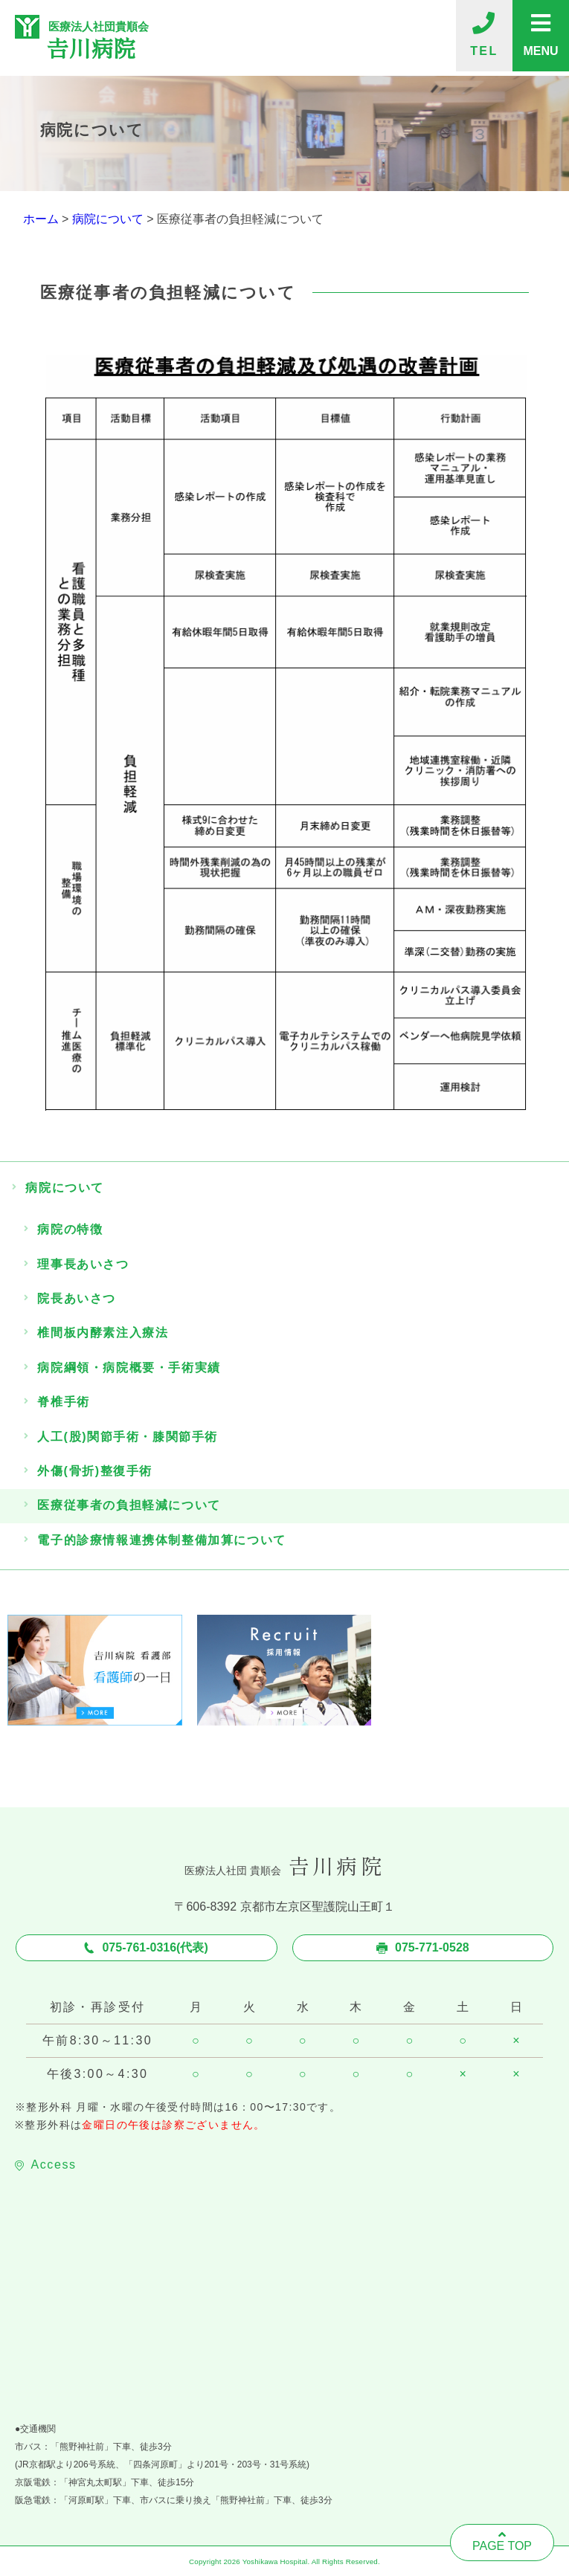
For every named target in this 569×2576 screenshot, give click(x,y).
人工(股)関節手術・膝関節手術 (127, 1436)
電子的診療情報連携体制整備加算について (161, 1540)
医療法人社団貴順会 (153, 38)
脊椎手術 (63, 1401)
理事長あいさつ (83, 1264)
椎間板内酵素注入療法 (102, 1332)
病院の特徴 (70, 1229)
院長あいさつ (76, 1298)
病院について (64, 1187)
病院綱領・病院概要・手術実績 (128, 1367)
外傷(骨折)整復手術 (94, 1471)
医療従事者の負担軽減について (128, 1505)
